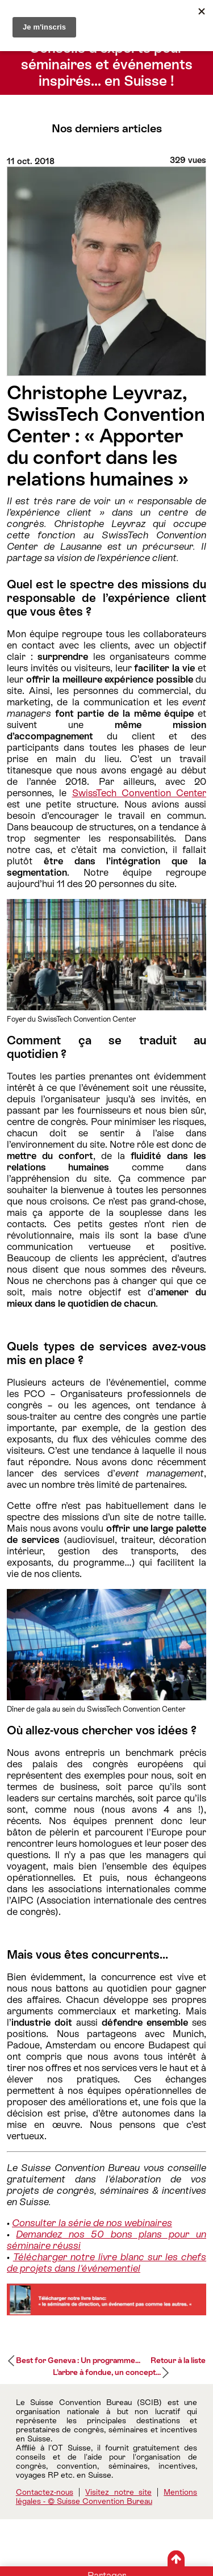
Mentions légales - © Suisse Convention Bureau (107, 2496)
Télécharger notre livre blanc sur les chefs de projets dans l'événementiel (106, 2262)
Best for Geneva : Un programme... (78, 2360)
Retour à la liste (178, 2360)
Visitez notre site (118, 2491)
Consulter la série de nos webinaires (92, 2222)
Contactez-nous (44, 2491)
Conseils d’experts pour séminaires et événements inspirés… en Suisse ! (107, 64)
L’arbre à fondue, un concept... (107, 2372)
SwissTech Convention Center (139, 792)
